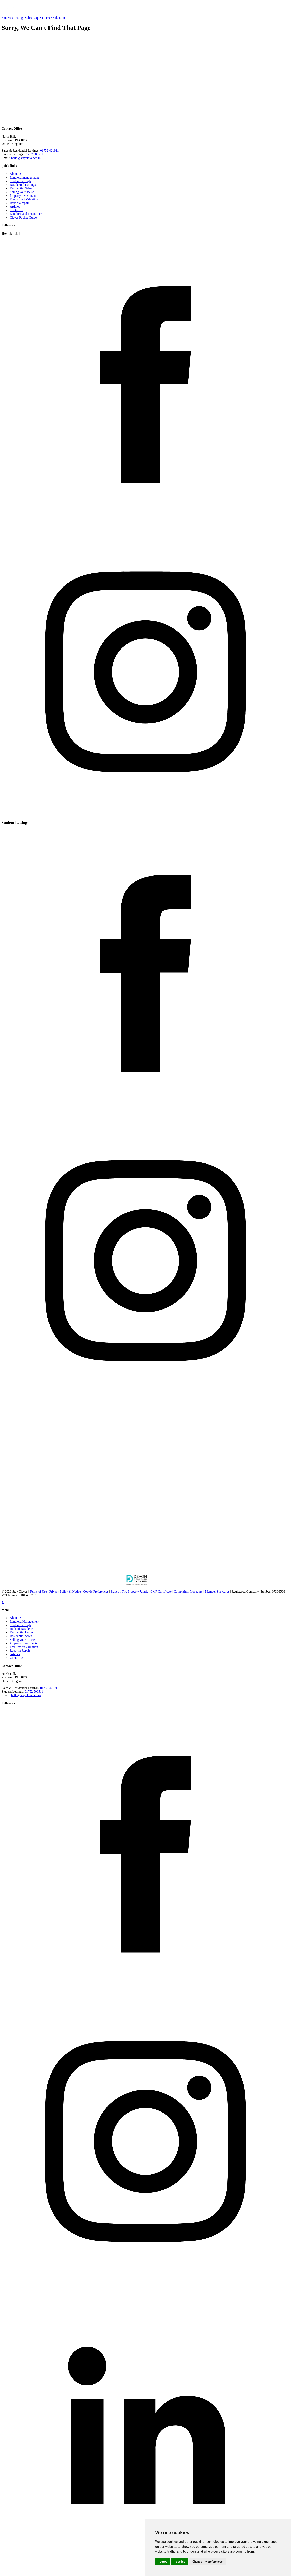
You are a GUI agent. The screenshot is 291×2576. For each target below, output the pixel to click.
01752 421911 (49, 150)
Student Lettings (20, 181)
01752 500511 (34, 154)
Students (7, 17)
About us (15, 174)
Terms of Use (38, 1591)
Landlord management (24, 177)
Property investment (23, 195)
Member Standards (217, 1591)
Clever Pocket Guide (23, 217)
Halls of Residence (22, 1628)
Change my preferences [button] (207, 2561)
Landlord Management (24, 1621)
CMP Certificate (161, 1591)
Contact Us (17, 1658)
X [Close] (3, 1602)
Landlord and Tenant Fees (26, 213)
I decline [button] (179, 2561)
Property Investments (23, 1643)
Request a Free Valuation (49, 17)
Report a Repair (20, 1650)
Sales (28, 17)
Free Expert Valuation (24, 199)
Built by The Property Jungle (129, 1591)
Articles (15, 206)
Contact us (16, 210)
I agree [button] (162, 2561)
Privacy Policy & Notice (65, 1591)
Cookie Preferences (95, 1591)
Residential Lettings (23, 184)
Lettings (19, 17)
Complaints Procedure (188, 1591)
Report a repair (19, 203)
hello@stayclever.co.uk (26, 158)
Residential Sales (21, 188)
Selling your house (22, 192)
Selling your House (22, 1639)
